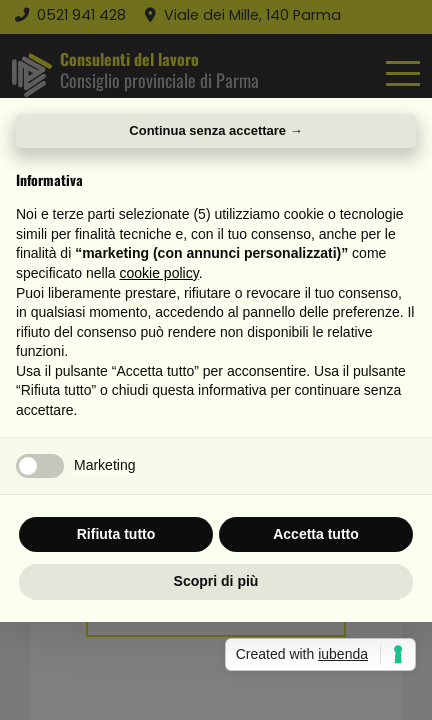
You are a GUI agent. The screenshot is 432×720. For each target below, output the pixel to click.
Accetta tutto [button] (316, 534)
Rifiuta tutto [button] (116, 534)
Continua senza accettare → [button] (215, 130)
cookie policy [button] (159, 273)
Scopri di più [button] (216, 581)
